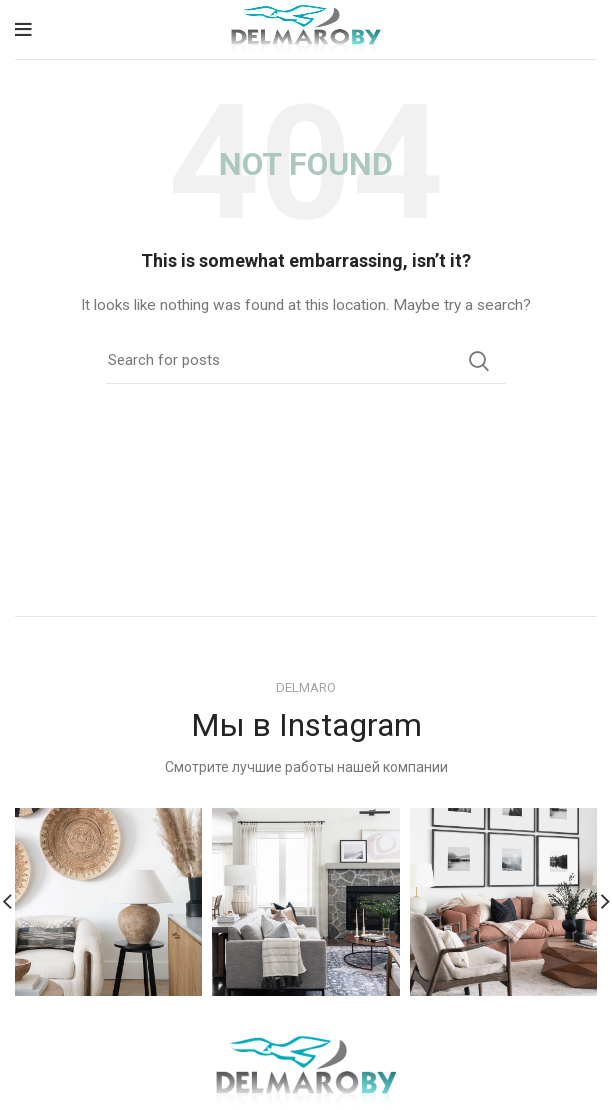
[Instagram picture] (108, 901)
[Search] (306, 361)
